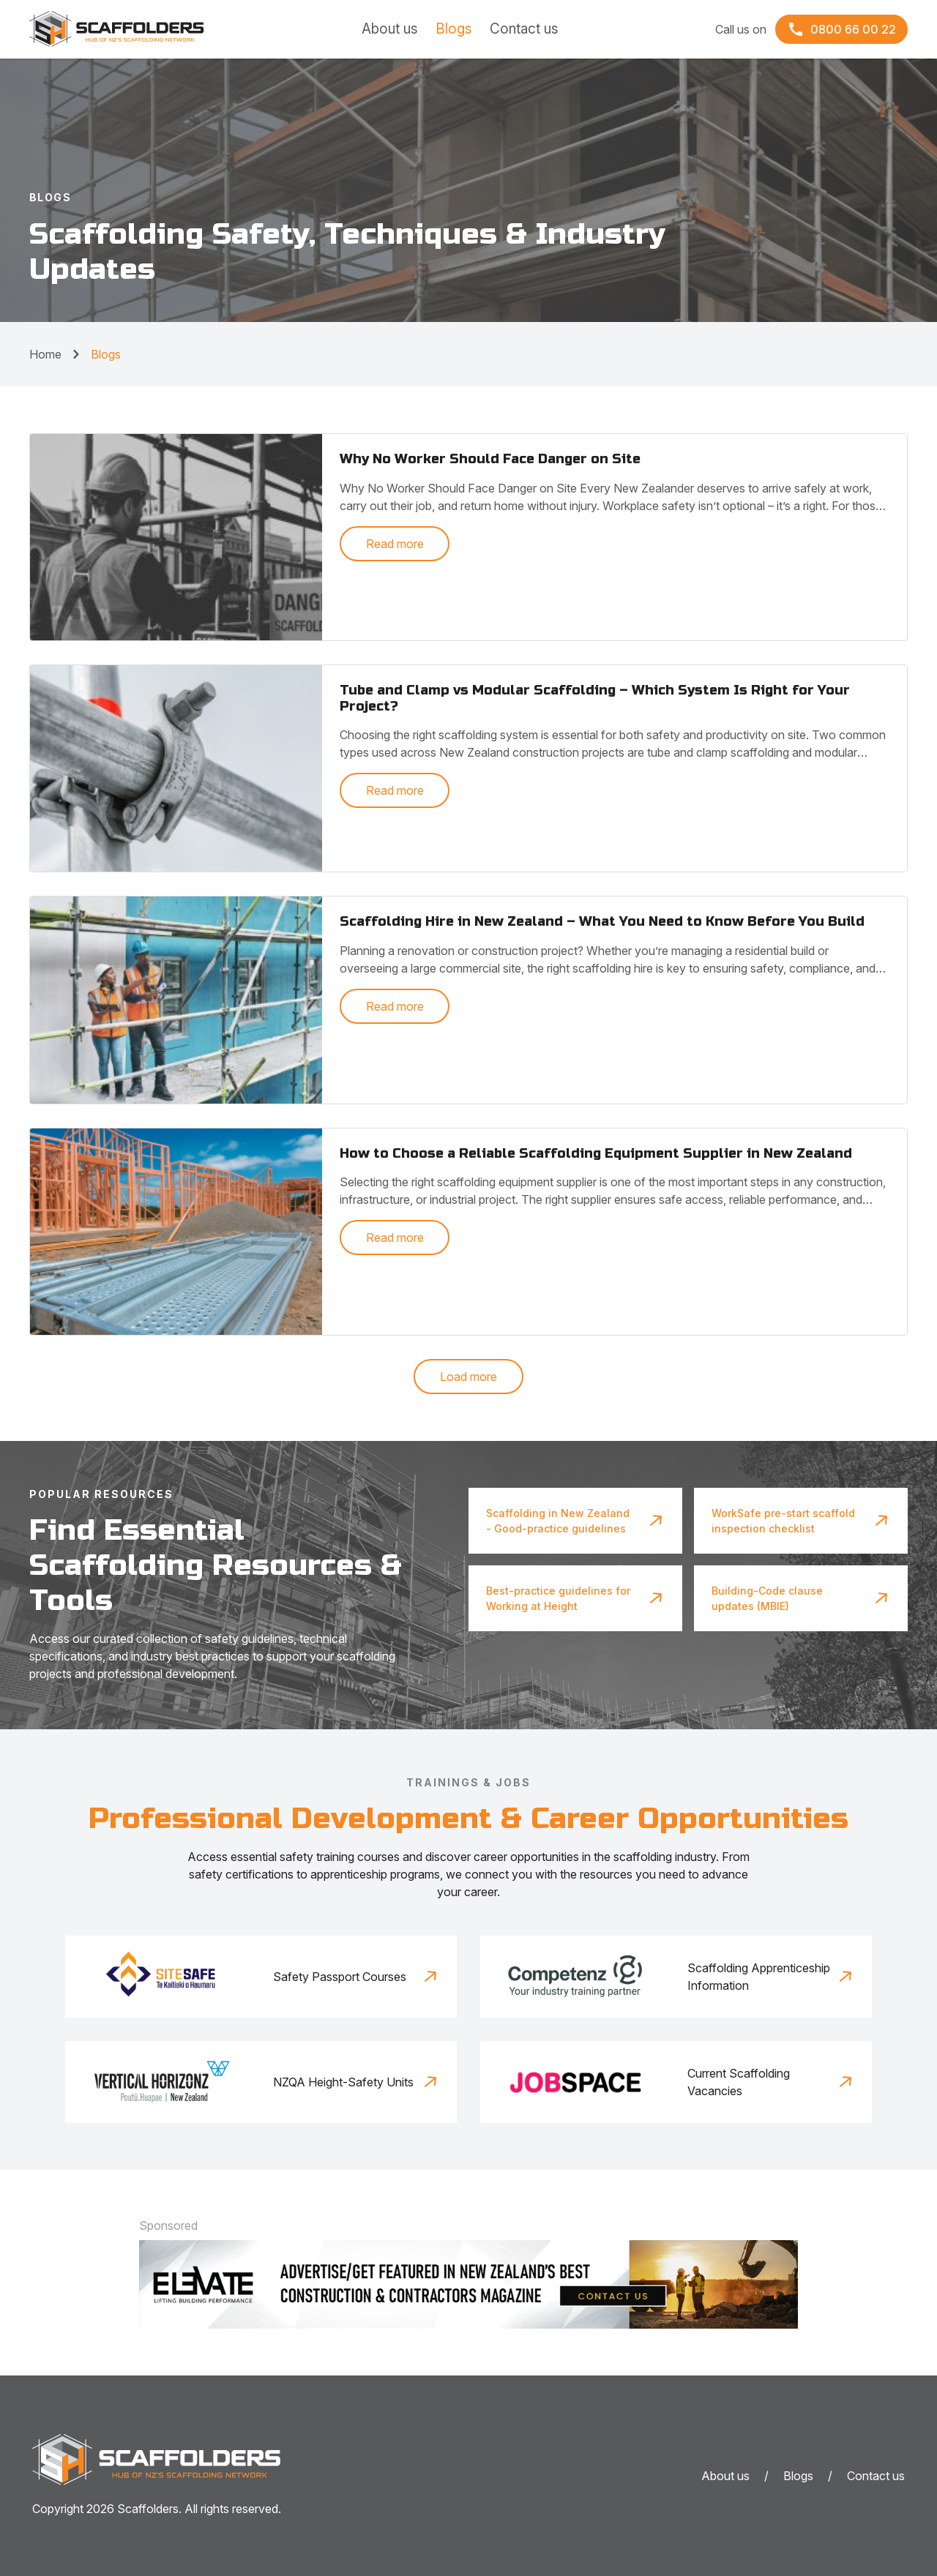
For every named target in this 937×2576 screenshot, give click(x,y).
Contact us (524, 28)
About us (390, 28)
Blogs (454, 28)
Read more (395, 543)
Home (45, 354)
